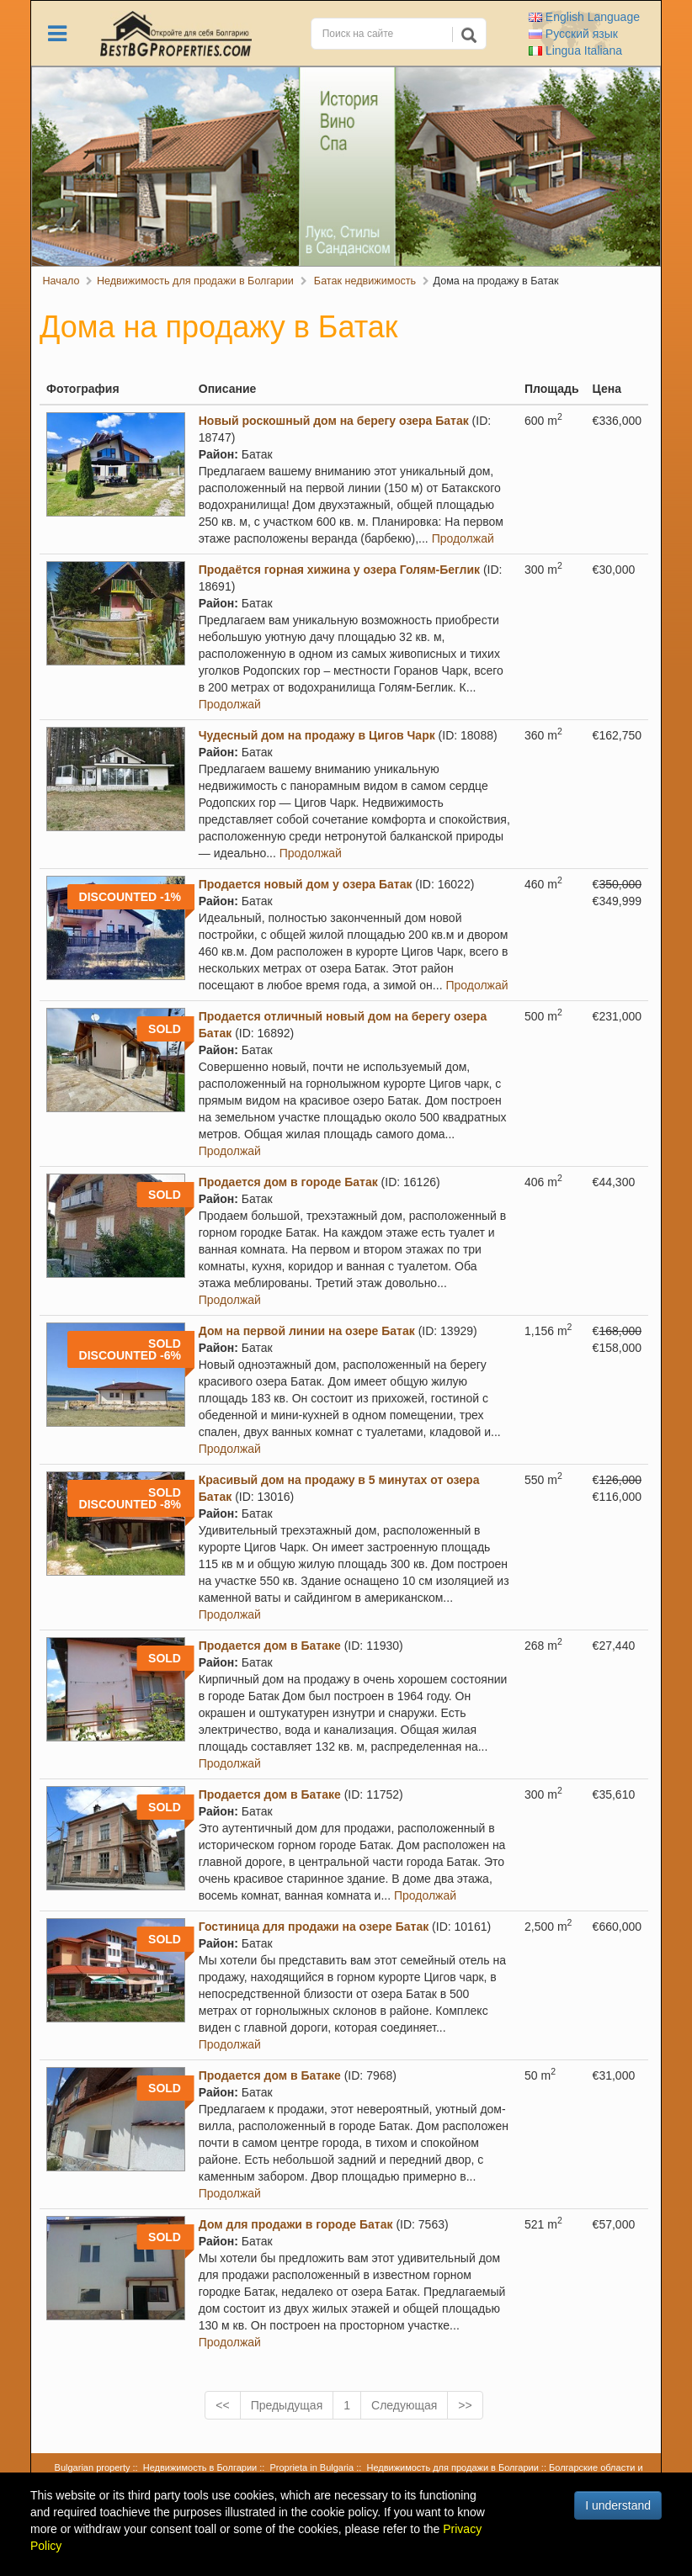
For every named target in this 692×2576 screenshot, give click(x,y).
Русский (573, 33)
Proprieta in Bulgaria (312, 2467)
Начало (61, 281)
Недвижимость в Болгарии (200, 2467)
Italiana (575, 50)
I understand (618, 2505)
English (584, 17)
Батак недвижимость (363, 281)
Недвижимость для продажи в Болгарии (195, 281)
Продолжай (463, 538)
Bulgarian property (92, 2467)
